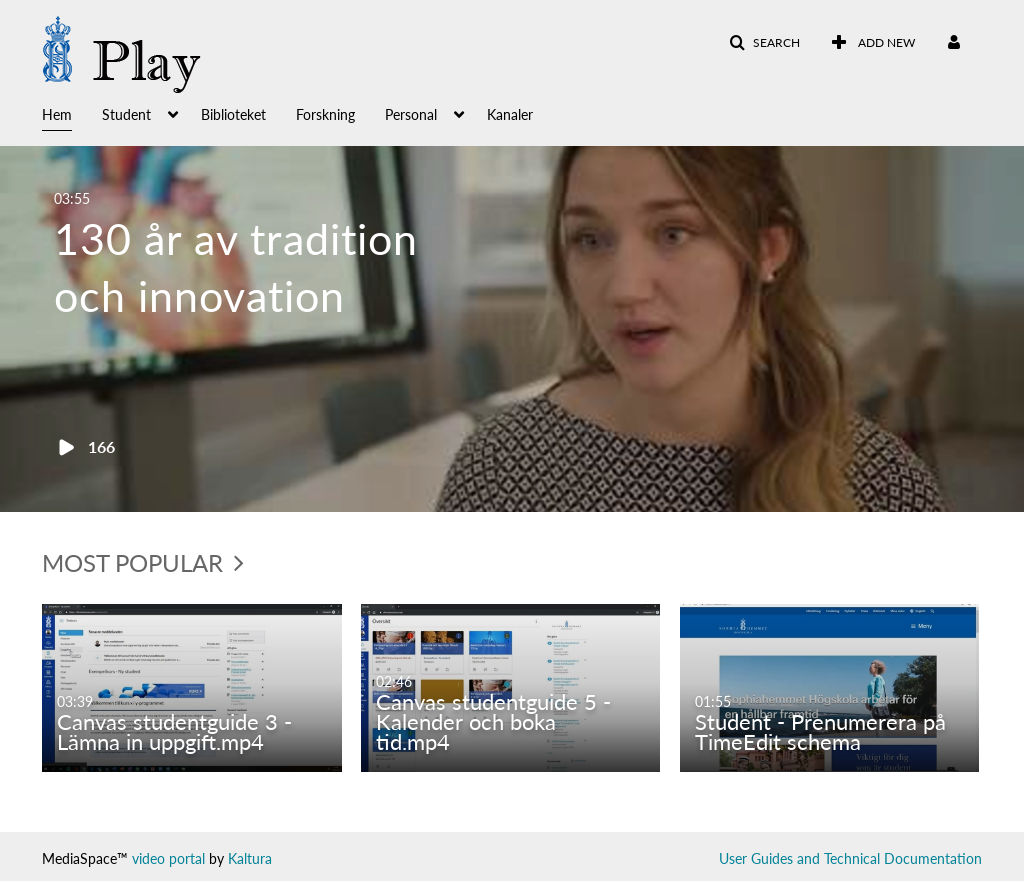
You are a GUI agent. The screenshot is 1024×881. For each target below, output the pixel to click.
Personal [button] (411, 114)
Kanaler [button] (510, 114)
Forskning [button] (325, 114)
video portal (168, 858)
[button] (764, 43)
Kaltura (250, 858)
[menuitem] (873, 43)
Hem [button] (57, 114)
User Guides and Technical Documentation (850, 858)
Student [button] (126, 114)
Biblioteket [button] (233, 114)
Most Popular (143, 562)
